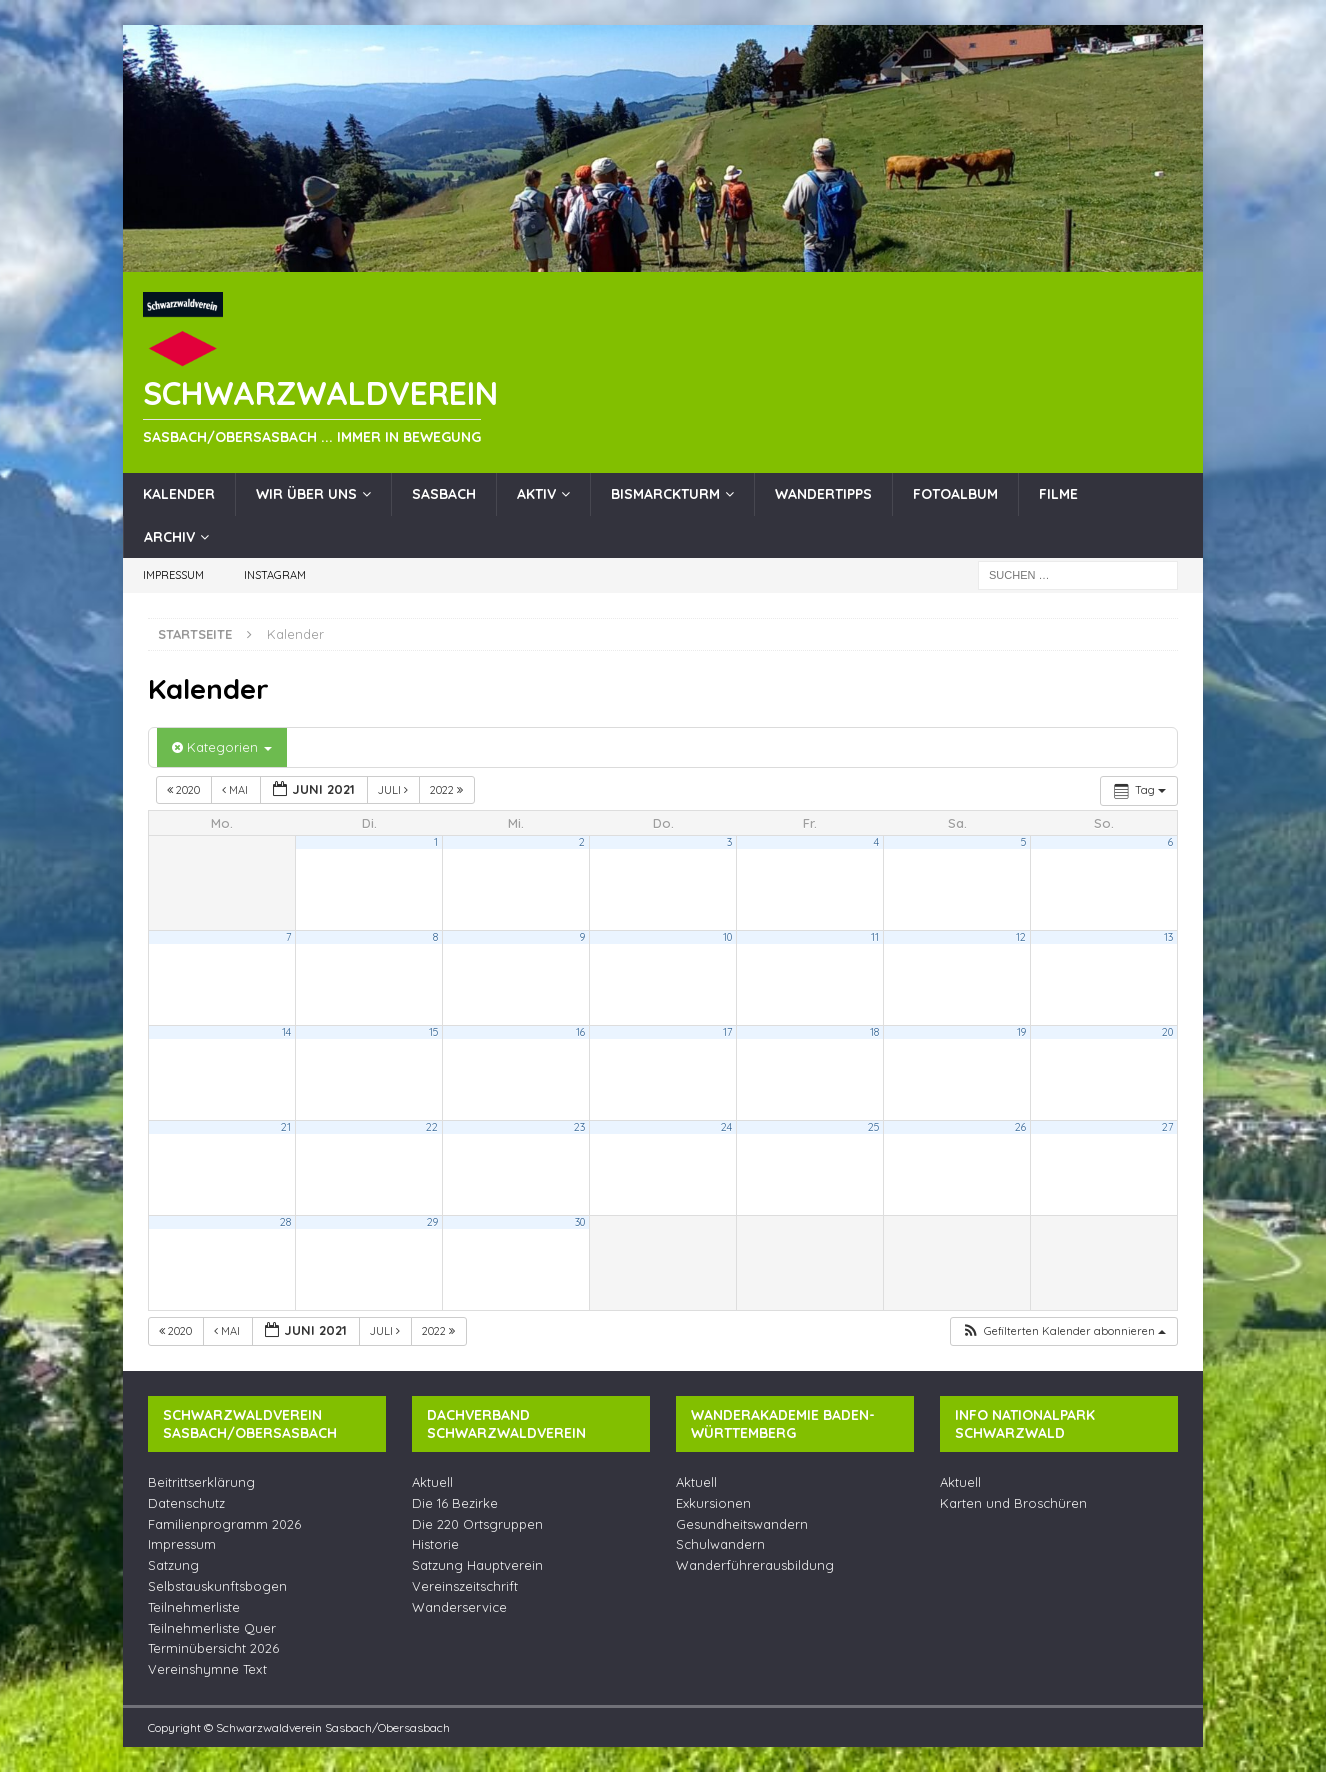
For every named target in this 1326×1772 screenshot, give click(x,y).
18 (874, 1032)
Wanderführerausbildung (755, 1565)
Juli (394, 790)
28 (285, 1222)
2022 (448, 790)
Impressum (173, 575)
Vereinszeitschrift (465, 1586)
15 (433, 1032)
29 (432, 1222)
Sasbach (444, 494)
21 (286, 1127)
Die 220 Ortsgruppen (477, 1524)
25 (873, 1127)
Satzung (173, 1565)
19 (1021, 1032)
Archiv (169, 537)
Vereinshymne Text (207, 1669)
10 (727, 937)
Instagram (275, 575)
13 (1168, 937)
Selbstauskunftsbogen (217, 1586)
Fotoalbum (955, 494)
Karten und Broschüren (1013, 1503)
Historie (435, 1544)
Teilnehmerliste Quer (212, 1628)
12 (1021, 937)
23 (579, 1127)
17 (727, 1032)
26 (1020, 1127)
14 (286, 1032)
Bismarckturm (665, 494)
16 (580, 1032)
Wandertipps (823, 494)
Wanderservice (459, 1607)
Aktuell (432, 1482)
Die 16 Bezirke (455, 1503)
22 (432, 1127)
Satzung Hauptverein (477, 1565)
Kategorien (222, 747)
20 (1167, 1032)
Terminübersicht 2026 (213, 1648)
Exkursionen (713, 1503)
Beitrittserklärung (201, 1482)
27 (1167, 1127)
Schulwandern (720, 1544)
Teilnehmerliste (194, 1607)
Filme (1058, 494)
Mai (236, 790)
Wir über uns (306, 494)
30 (580, 1222)
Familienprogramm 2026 (224, 1524)
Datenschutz (186, 1503)
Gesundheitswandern (742, 1524)
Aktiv (536, 494)
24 (726, 1127)
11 (875, 937)
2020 (185, 790)
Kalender (179, 494)
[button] (1063, 1331)
